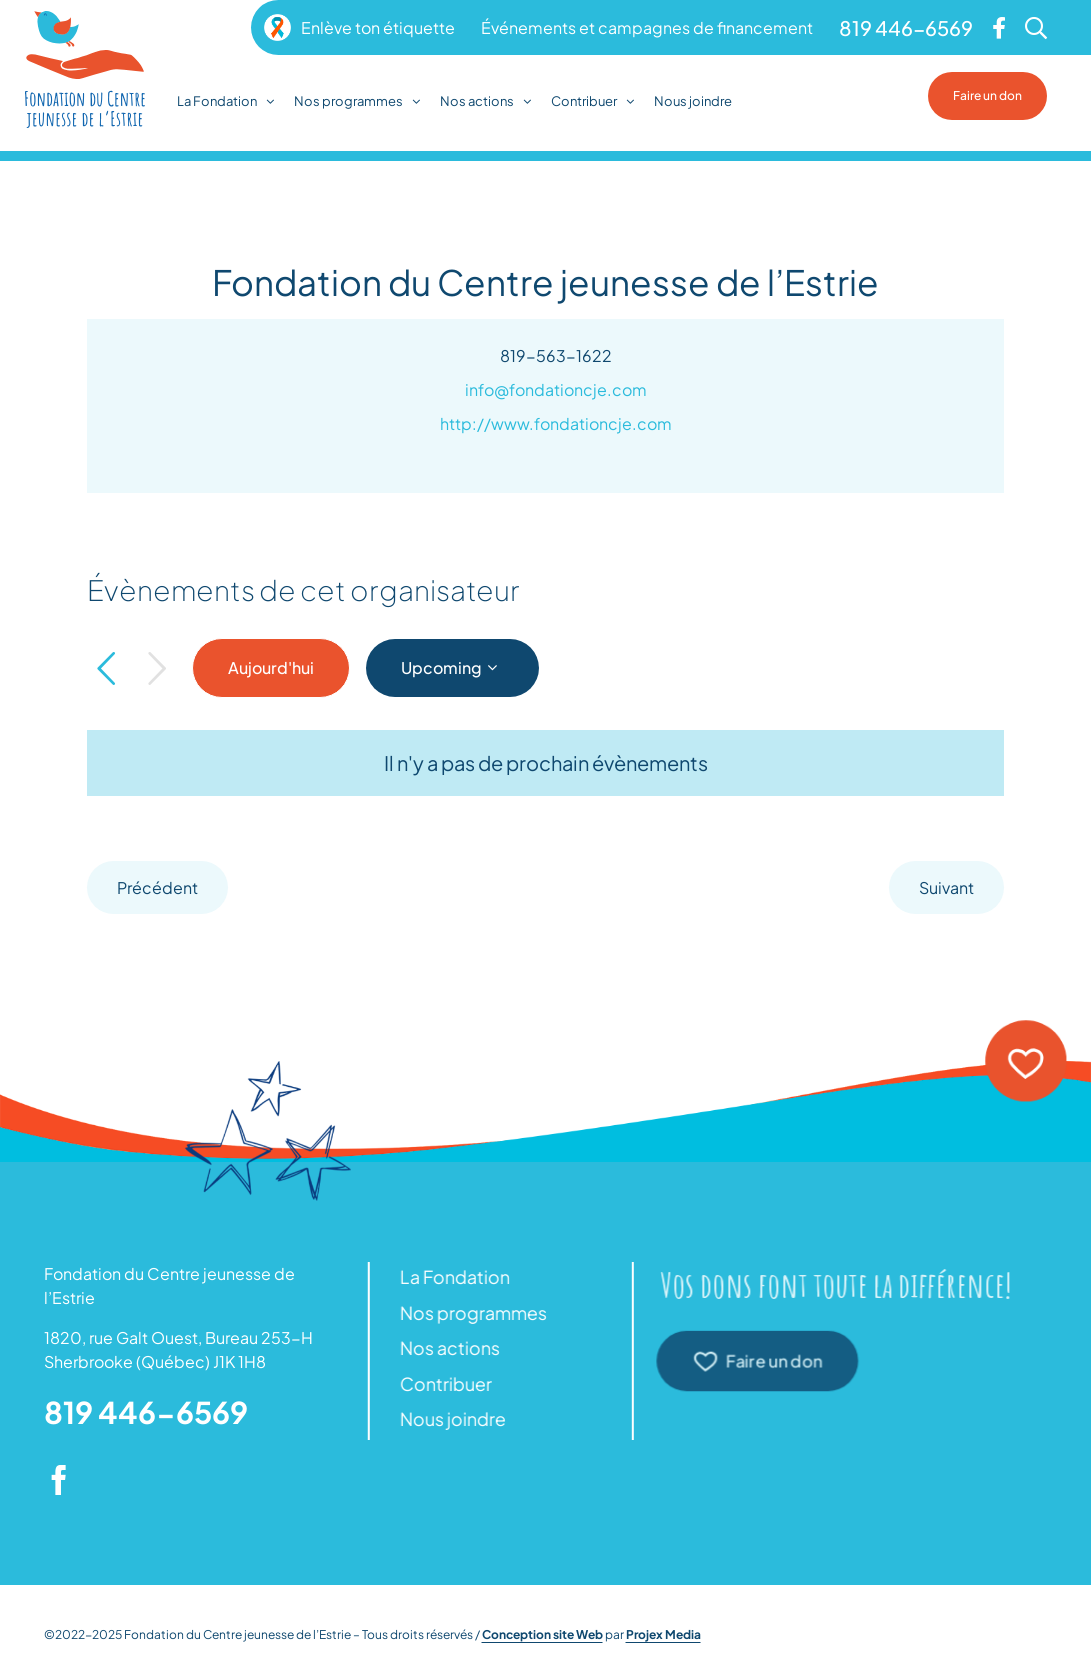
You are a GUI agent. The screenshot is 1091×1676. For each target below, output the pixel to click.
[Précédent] (106, 669)
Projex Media (663, 1634)
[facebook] (59, 1480)
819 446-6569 (146, 1412)
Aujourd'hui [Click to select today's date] (271, 667)
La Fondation (450, 1276)
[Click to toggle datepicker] (452, 668)
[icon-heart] (1025, 1027)
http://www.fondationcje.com (556, 423)
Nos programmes (468, 1312)
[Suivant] (157, 669)
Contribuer (441, 1383)
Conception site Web (542, 1634)
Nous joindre (448, 1418)
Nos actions (445, 1347)
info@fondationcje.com (556, 389)
